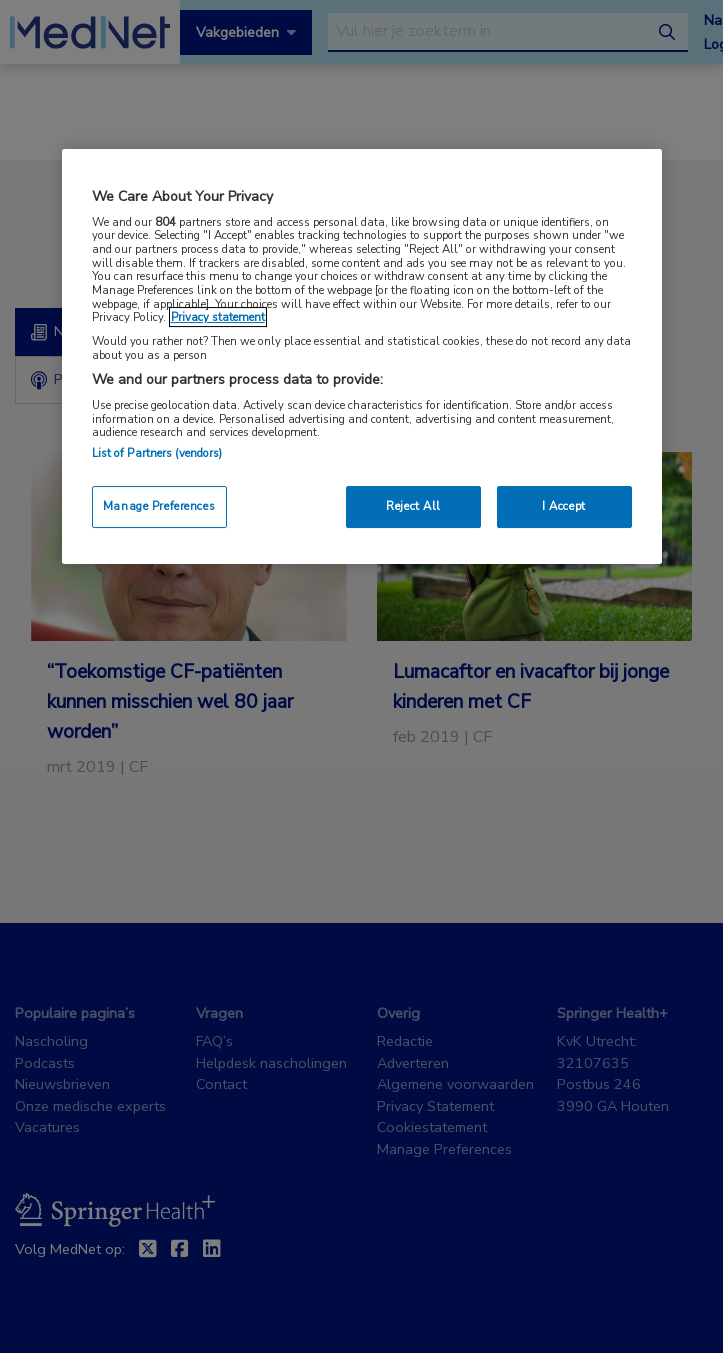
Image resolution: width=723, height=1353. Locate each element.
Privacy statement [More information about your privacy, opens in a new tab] (218, 317)
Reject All (413, 506)
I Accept (564, 506)
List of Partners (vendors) (157, 453)
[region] (362, 356)
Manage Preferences (159, 506)
